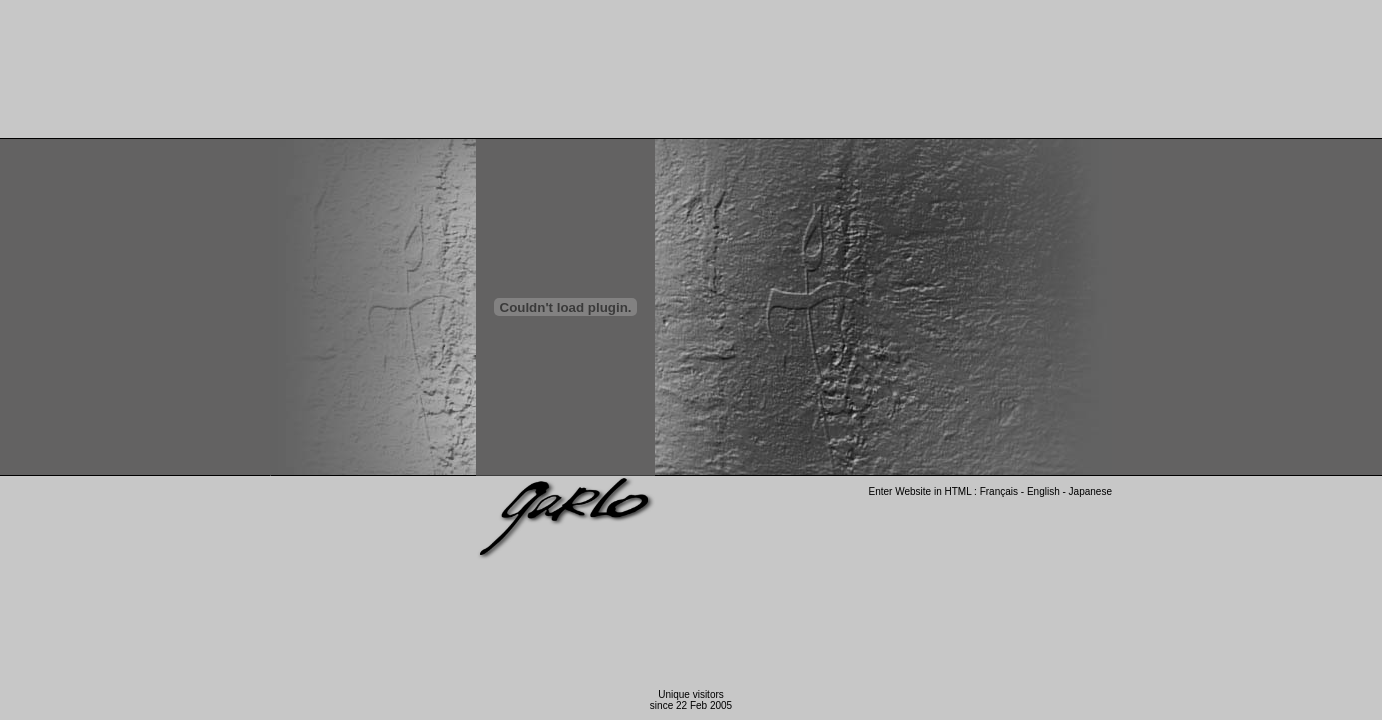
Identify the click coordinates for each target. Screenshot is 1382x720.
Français (999, 491)
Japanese (1089, 491)
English (1043, 491)
